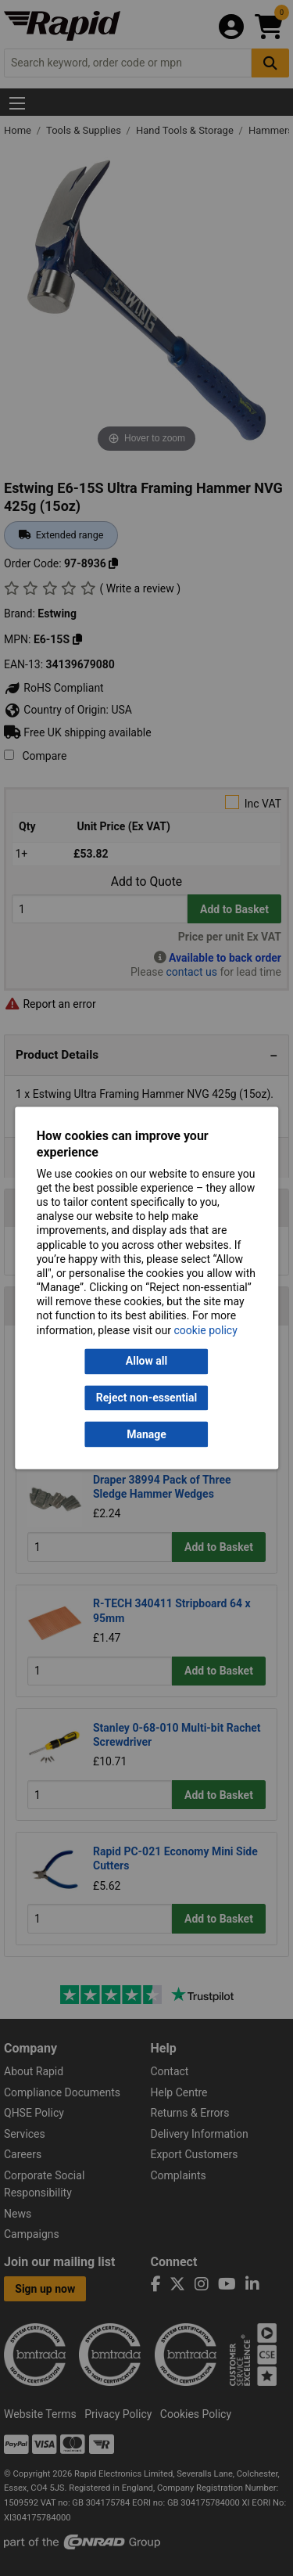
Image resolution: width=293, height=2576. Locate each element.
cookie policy (206, 1330)
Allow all (146, 1361)
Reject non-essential (146, 1397)
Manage (146, 1434)
